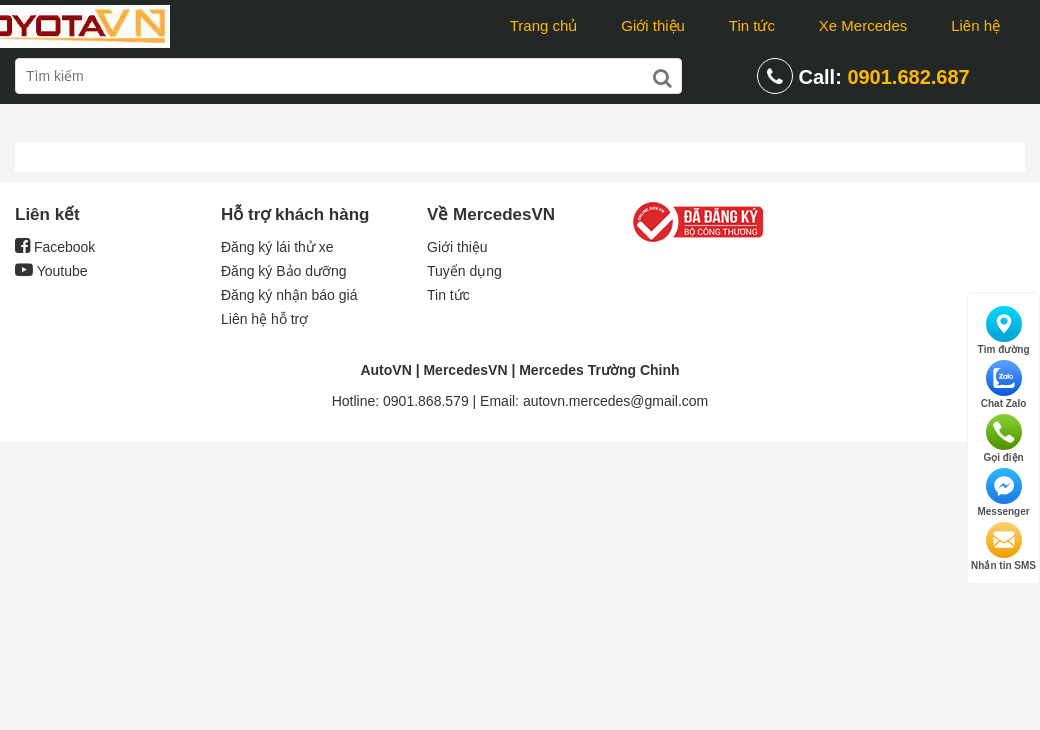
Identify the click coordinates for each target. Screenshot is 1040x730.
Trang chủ (544, 25)
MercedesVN (465, 370)
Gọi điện (1003, 438)
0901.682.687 (908, 77)
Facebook (55, 247)
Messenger (1003, 492)
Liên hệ (975, 25)
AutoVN (385, 370)
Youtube (51, 271)
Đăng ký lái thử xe (277, 247)
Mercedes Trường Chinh (599, 370)
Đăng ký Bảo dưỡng (284, 271)
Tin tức (752, 25)
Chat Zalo (1004, 384)
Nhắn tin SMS (1003, 546)
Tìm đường (1004, 330)
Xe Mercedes (863, 25)
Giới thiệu (653, 25)
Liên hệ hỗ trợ (264, 319)
